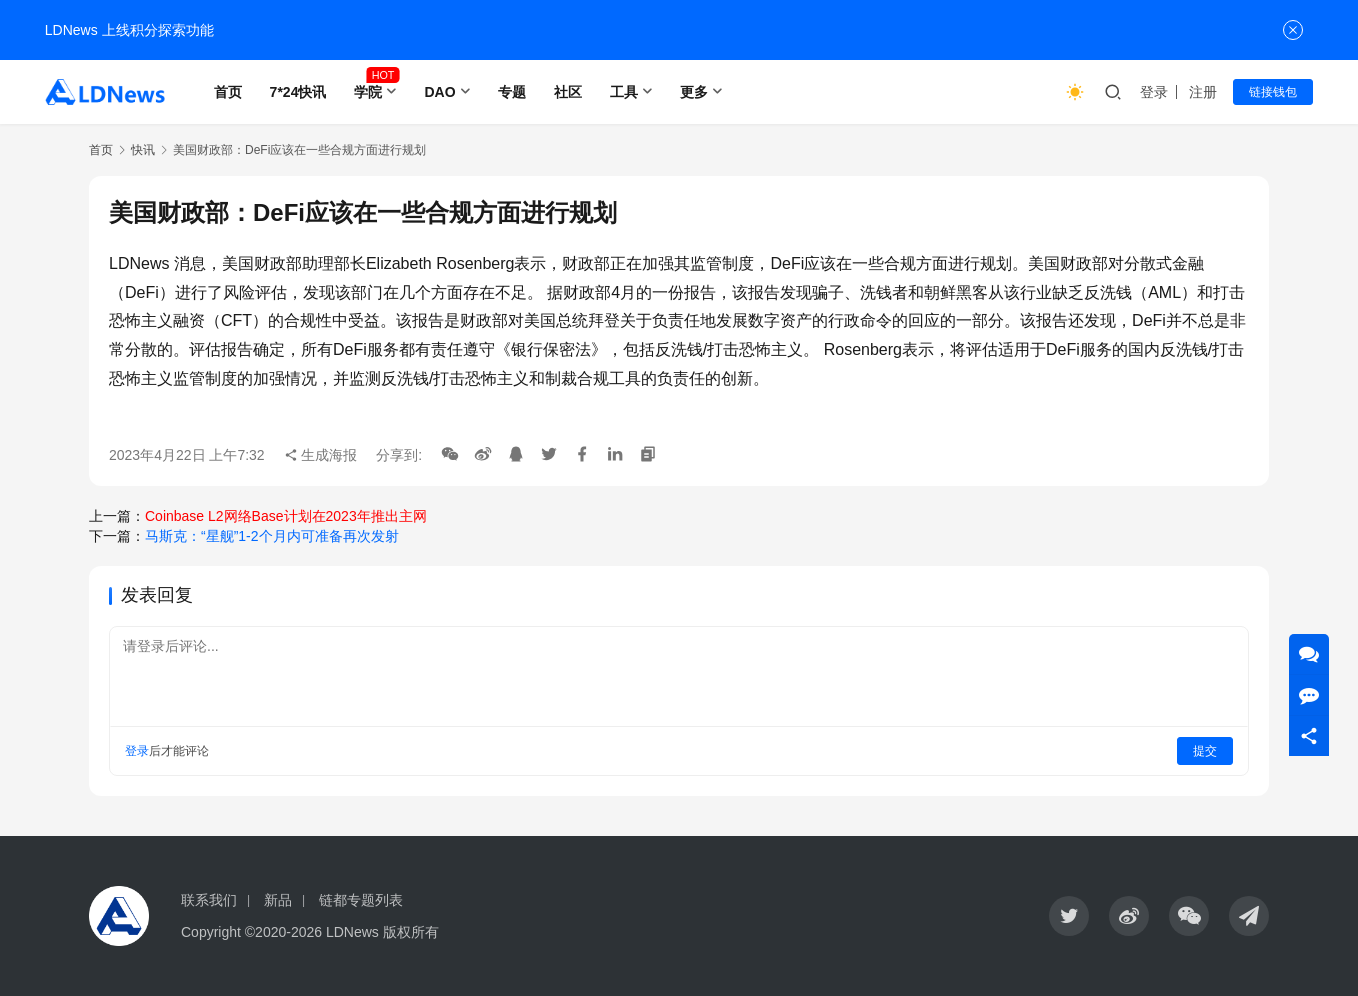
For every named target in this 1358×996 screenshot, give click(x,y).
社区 (568, 92)
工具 (624, 92)
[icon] (1069, 916)
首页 (228, 92)
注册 (1203, 92)
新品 (278, 900)
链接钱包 (1273, 92)
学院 (368, 92)
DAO (439, 92)
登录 (1154, 92)
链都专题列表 (361, 900)
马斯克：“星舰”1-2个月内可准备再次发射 (272, 536)
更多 (694, 92)
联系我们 (209, 900)
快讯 (143, 150)
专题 (512, 92)
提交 (1205, 751)
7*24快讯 (298, 92)
